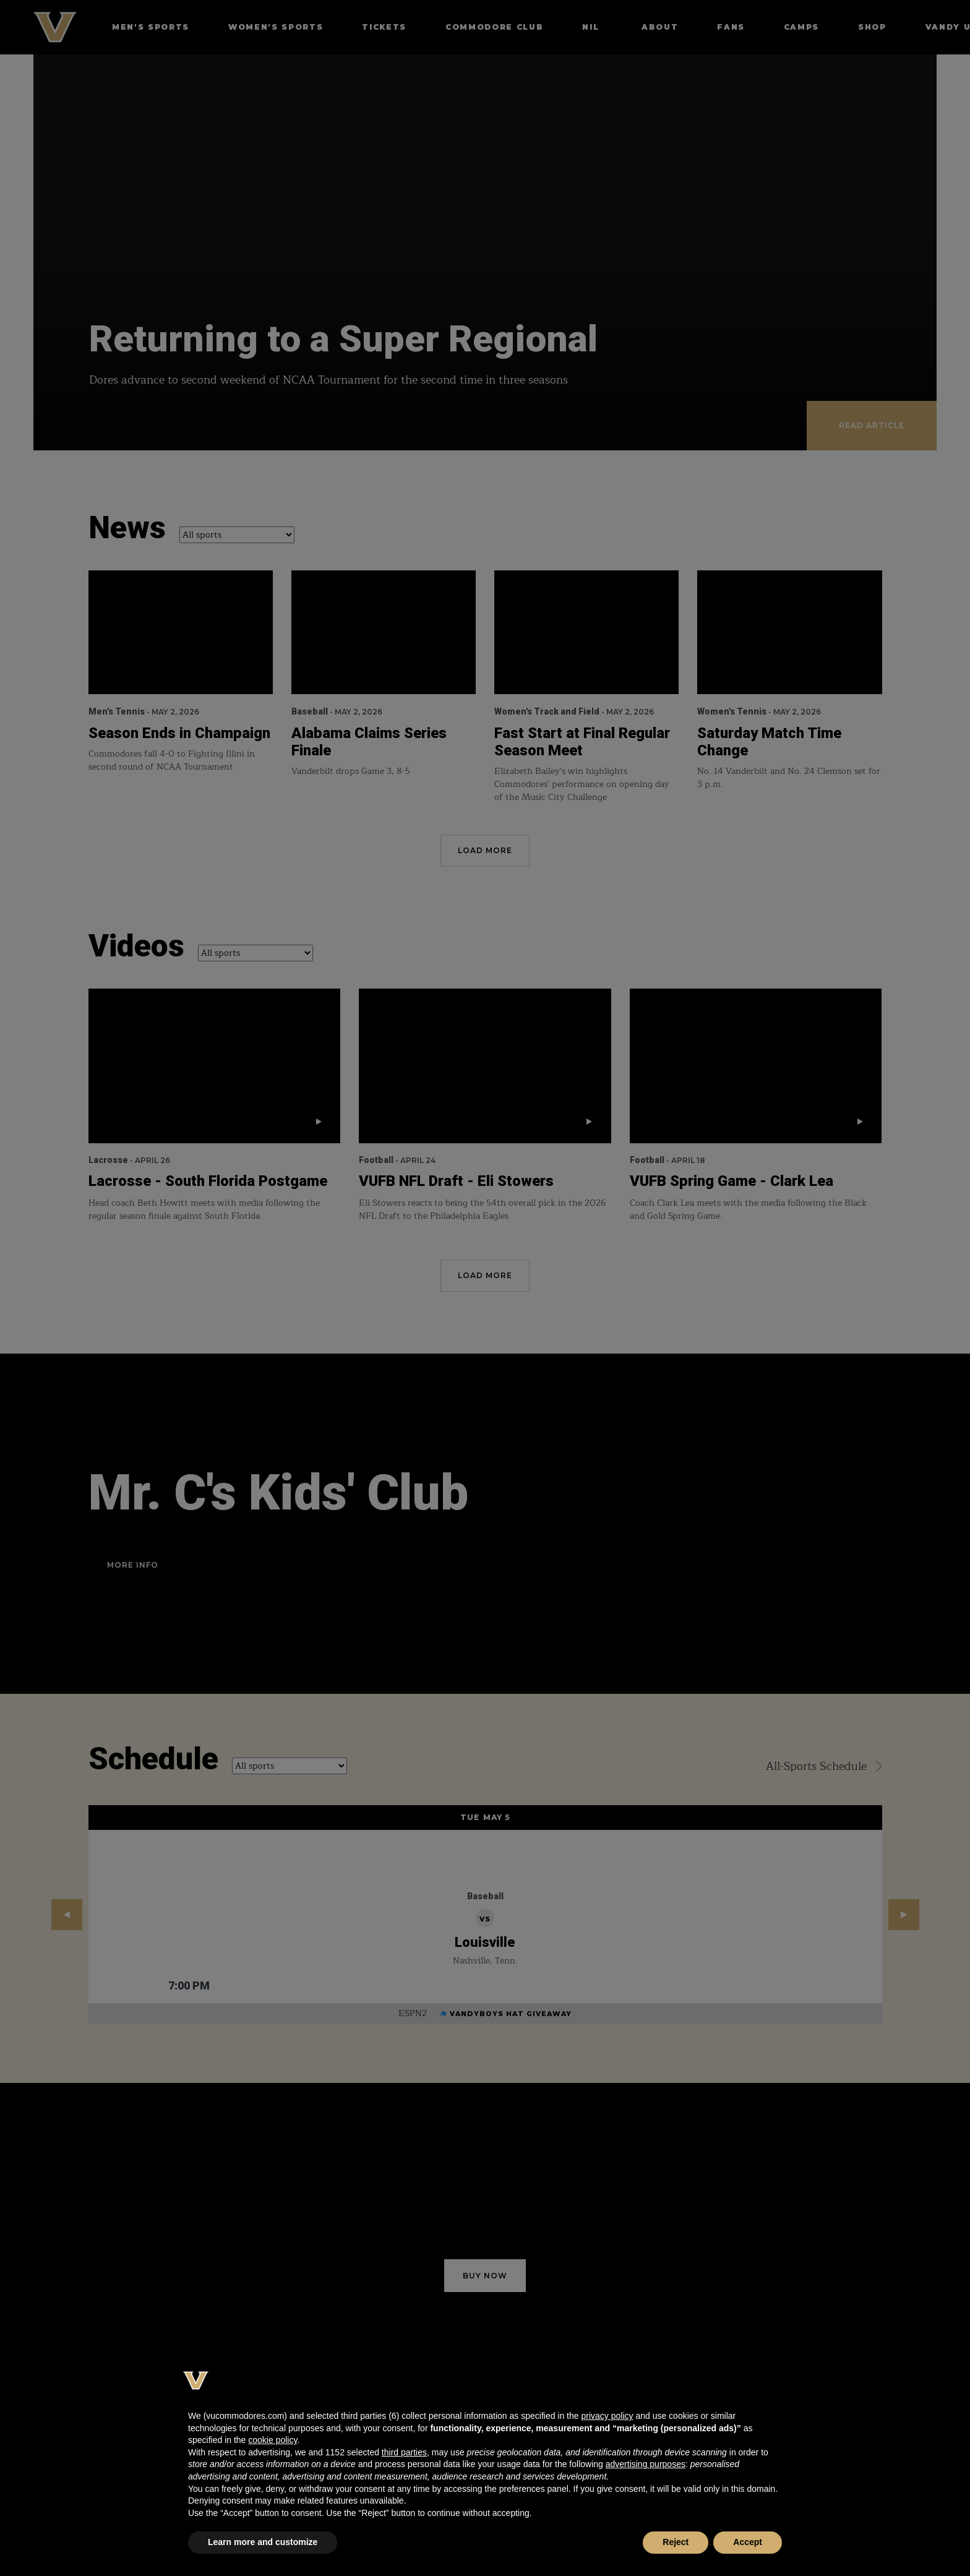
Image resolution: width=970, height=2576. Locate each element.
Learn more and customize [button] (262, 2542)
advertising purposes (645, 2464)
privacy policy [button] (607, 2416)
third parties (404, 2452)
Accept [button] (747, 2542)
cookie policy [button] (272, 2440)
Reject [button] (676, 2542)
